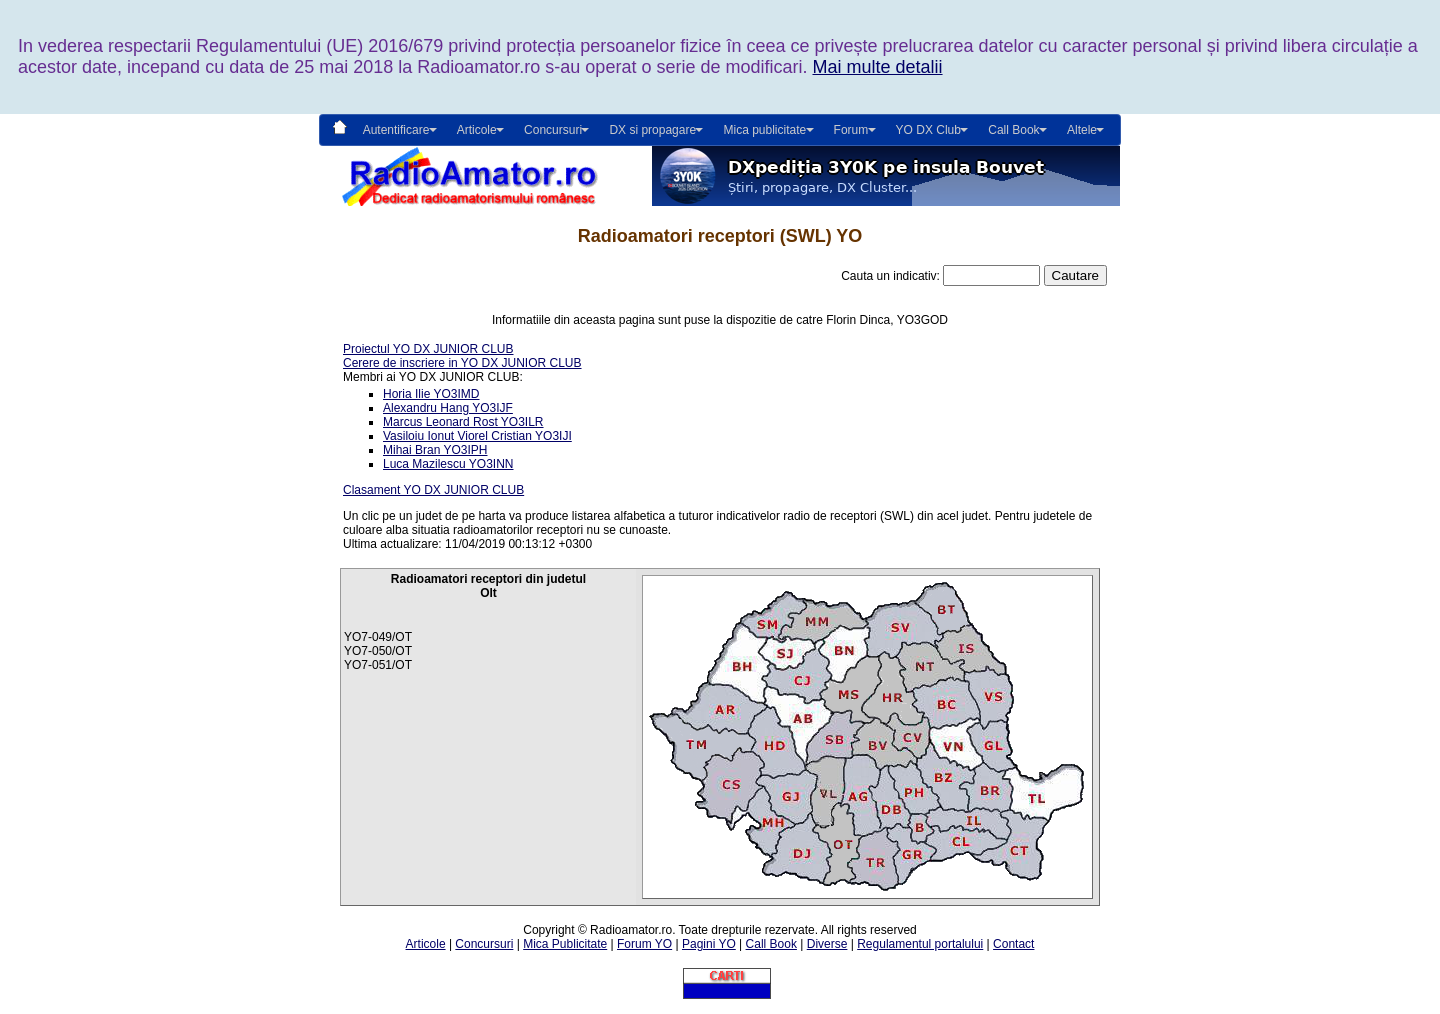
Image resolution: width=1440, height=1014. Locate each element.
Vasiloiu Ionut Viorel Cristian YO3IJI (477, 436)
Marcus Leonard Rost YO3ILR (463, 422)
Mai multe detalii (877, 67)
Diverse (827, 944)
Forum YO (644, 944)
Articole (426, 944)
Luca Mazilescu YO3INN (448, 464)
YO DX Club (928, 130)
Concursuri (484, 944)
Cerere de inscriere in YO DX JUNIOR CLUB (462, 363)
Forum (851, 130)
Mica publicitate (764, 130)
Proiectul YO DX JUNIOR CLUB (428, 349)
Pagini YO (709, 944)
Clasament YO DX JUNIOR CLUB (433, 490)
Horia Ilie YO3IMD (431, 394)
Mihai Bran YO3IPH (435, 450)
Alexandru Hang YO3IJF (448, 408)
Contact (1013, 944)
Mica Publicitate (565, 944)
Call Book (1013, 130)
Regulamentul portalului (920, 944)
